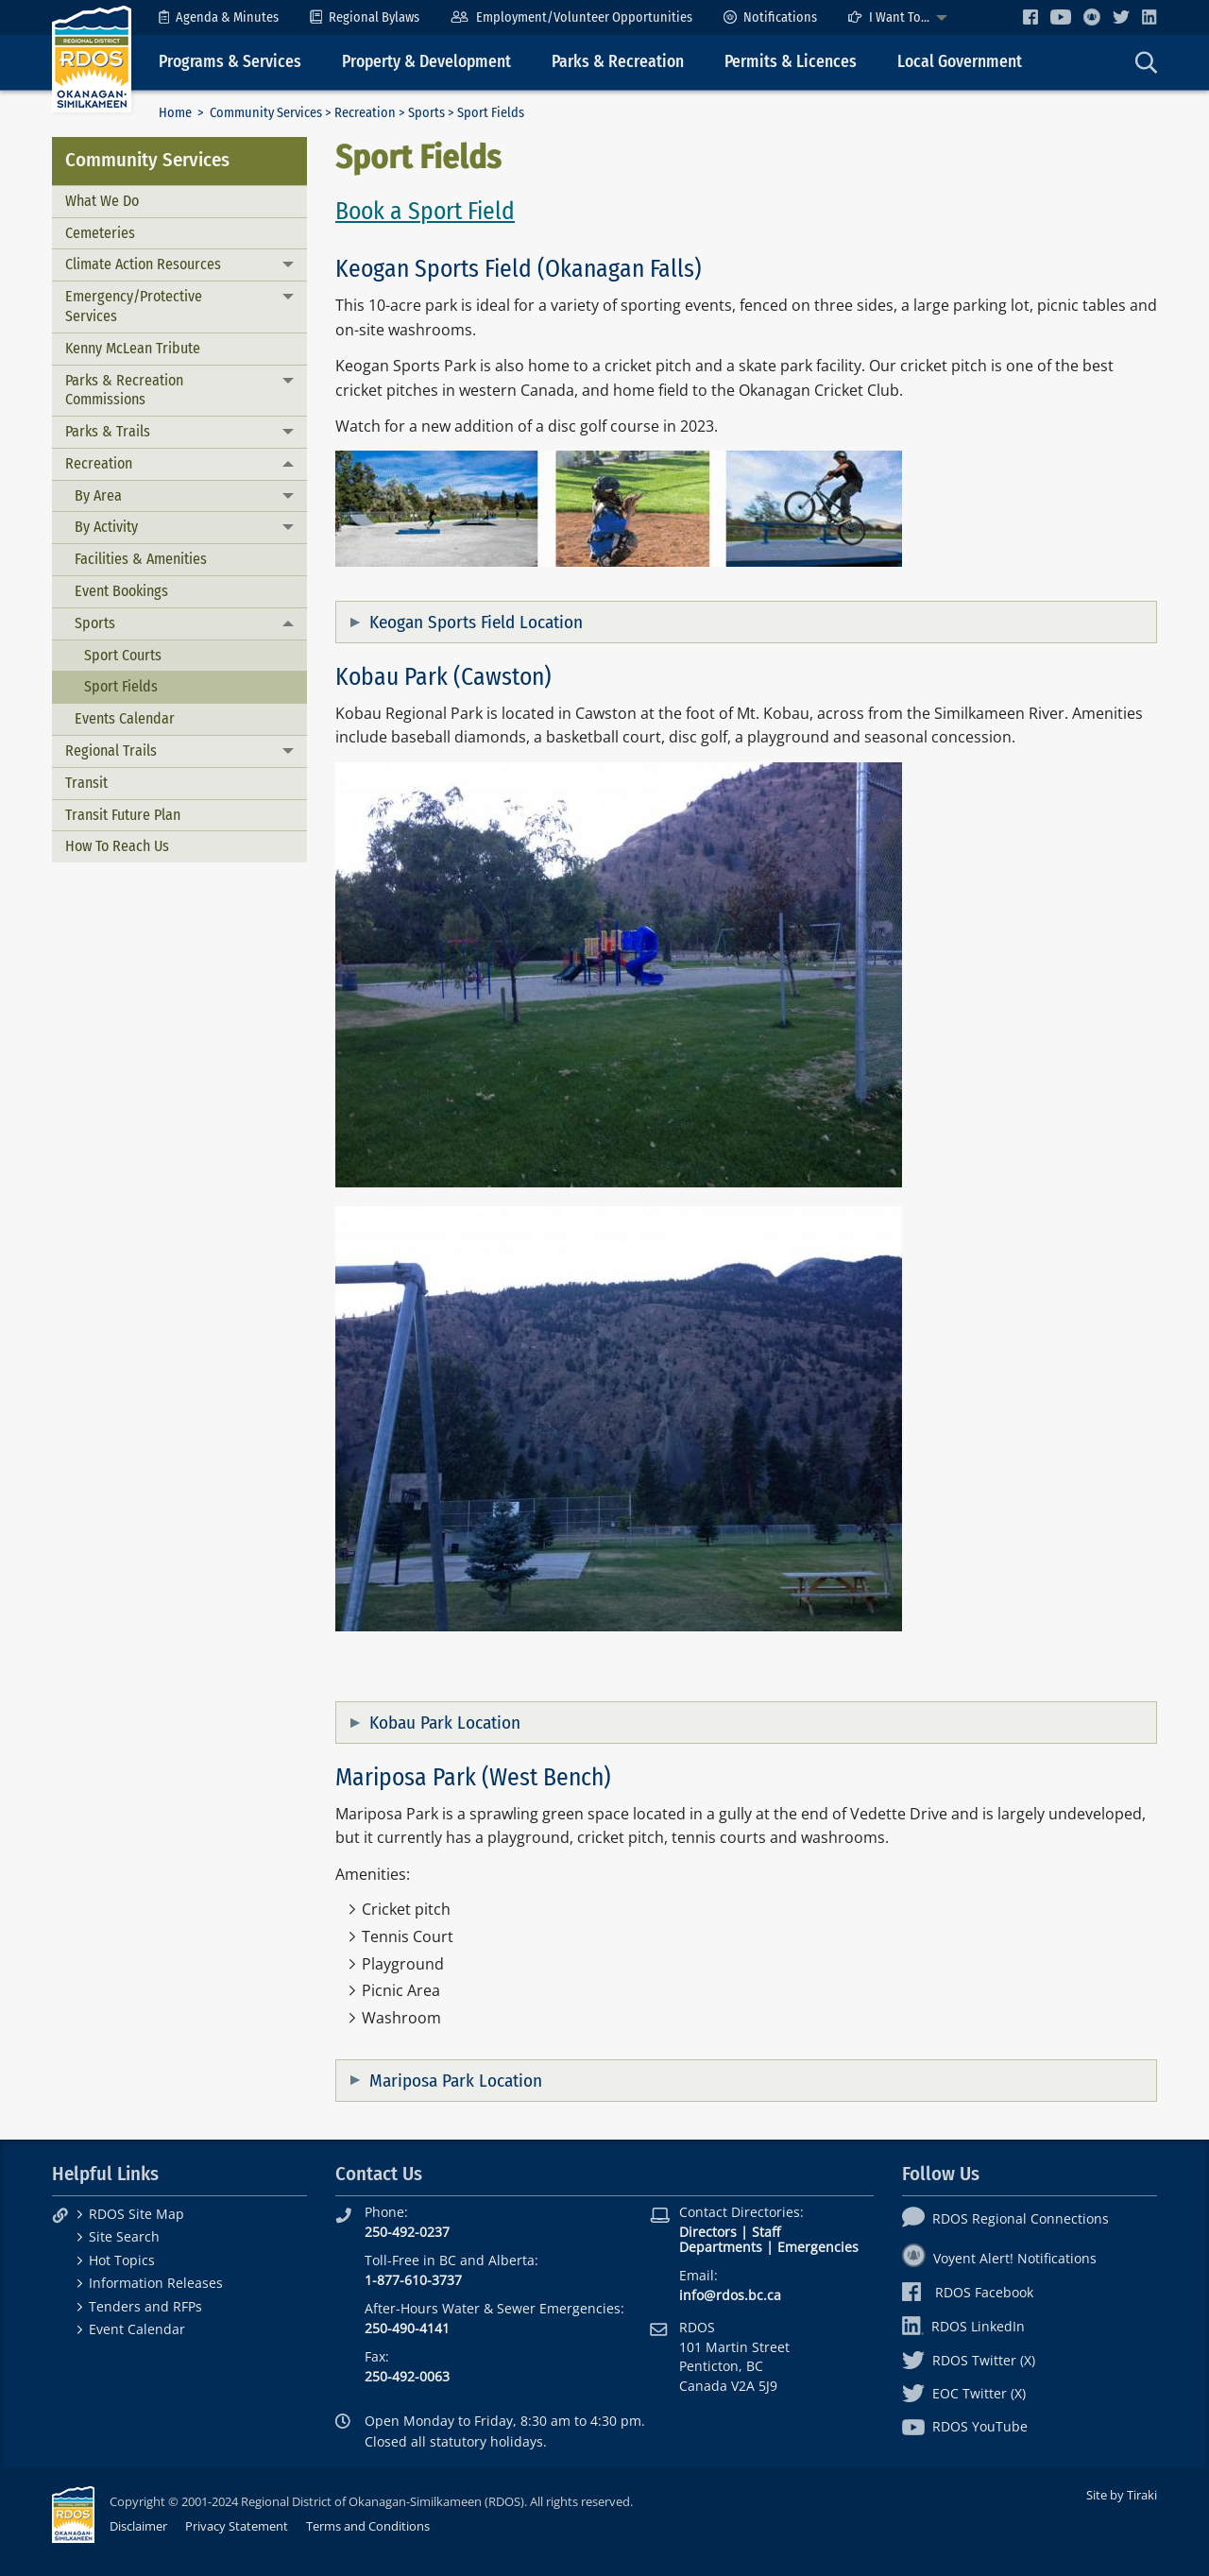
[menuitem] (219, 17)
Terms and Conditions (368, 2525)
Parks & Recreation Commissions (124, 390)
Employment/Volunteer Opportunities (571, 17)
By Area (98, 495)
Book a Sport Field (425, 211)
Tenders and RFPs (145, 2306)
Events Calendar (125, 718)
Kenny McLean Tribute (132, 348)
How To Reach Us (117, 846)
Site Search (124, 2236)
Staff (766, 2232)
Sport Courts (123, 655)
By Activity (106, 527)
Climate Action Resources (143, 264)
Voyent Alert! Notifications (999, 2258)
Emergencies (818, 2247)
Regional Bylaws (364, 17)
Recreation (365, 113)
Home (175, 113)
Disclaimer (138, 2525)
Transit (86, 783)
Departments (720, 2247)
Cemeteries (100, 233)
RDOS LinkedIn (963, 2326)
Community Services (266, 113)
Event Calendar (137, 2329)
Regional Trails (111, 750)
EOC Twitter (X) (964, 2393)
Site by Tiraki (1121, 2494)
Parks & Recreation (618, 62)
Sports (426, 113)
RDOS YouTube (965, 2426)
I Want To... (888, 17)
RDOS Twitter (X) (968, 2360)
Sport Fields (121, 686)
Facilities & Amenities (141, 559)
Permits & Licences (790, 62)
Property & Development (426, 62)
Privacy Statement (236, 2525)
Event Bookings (121, 591)
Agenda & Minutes (219, 17)
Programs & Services (230, 62)
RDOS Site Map (136, 2214)
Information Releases (156, 2283)
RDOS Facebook (967, 2292)
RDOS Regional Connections (1005, 2218)
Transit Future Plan (122, 815)
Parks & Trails (107, 431)
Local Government (959, 62)
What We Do (102, 201)
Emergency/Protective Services (133, 306)
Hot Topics (122, 2260)
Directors (708, 2232)
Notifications (770, 17)
